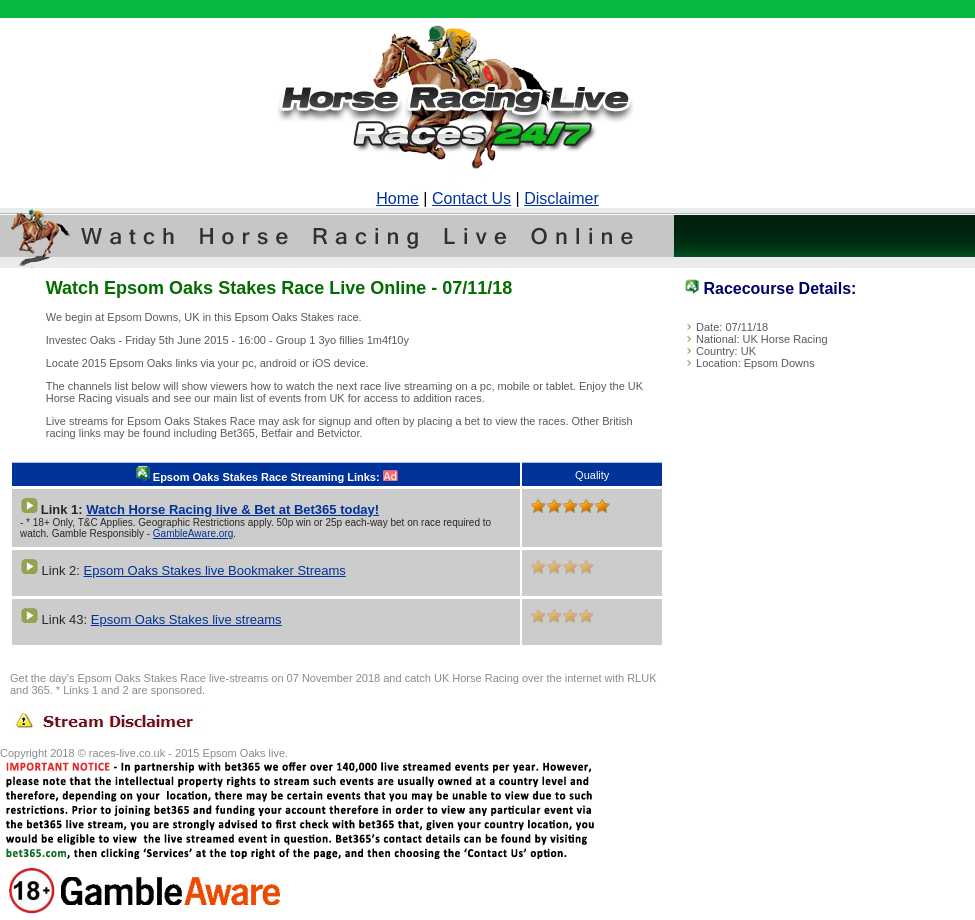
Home (397, 198)
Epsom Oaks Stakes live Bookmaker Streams (215, 570)
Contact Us (471, 198)
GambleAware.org (193, 533)
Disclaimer (561, 198)
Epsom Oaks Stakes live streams (186, 619)
